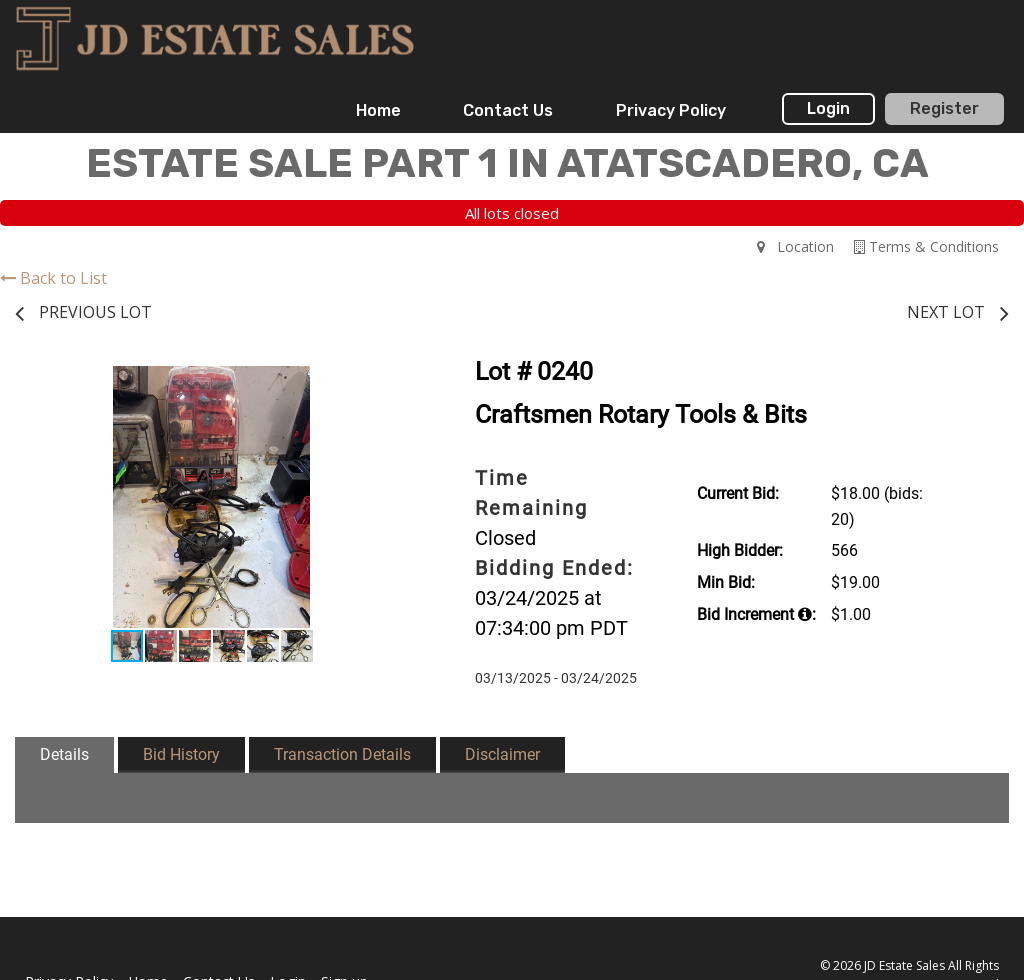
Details (64, 754)
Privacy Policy (671, 110)
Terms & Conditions (926, 246)
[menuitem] (378, 111)
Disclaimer (502, 754)
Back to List (53, 278)
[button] (390, 384)
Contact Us (508, 110)
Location (795, 246)
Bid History (181, 754)
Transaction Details (342, 754)
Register (944, 108)
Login (828, 108)
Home (378, 110)
